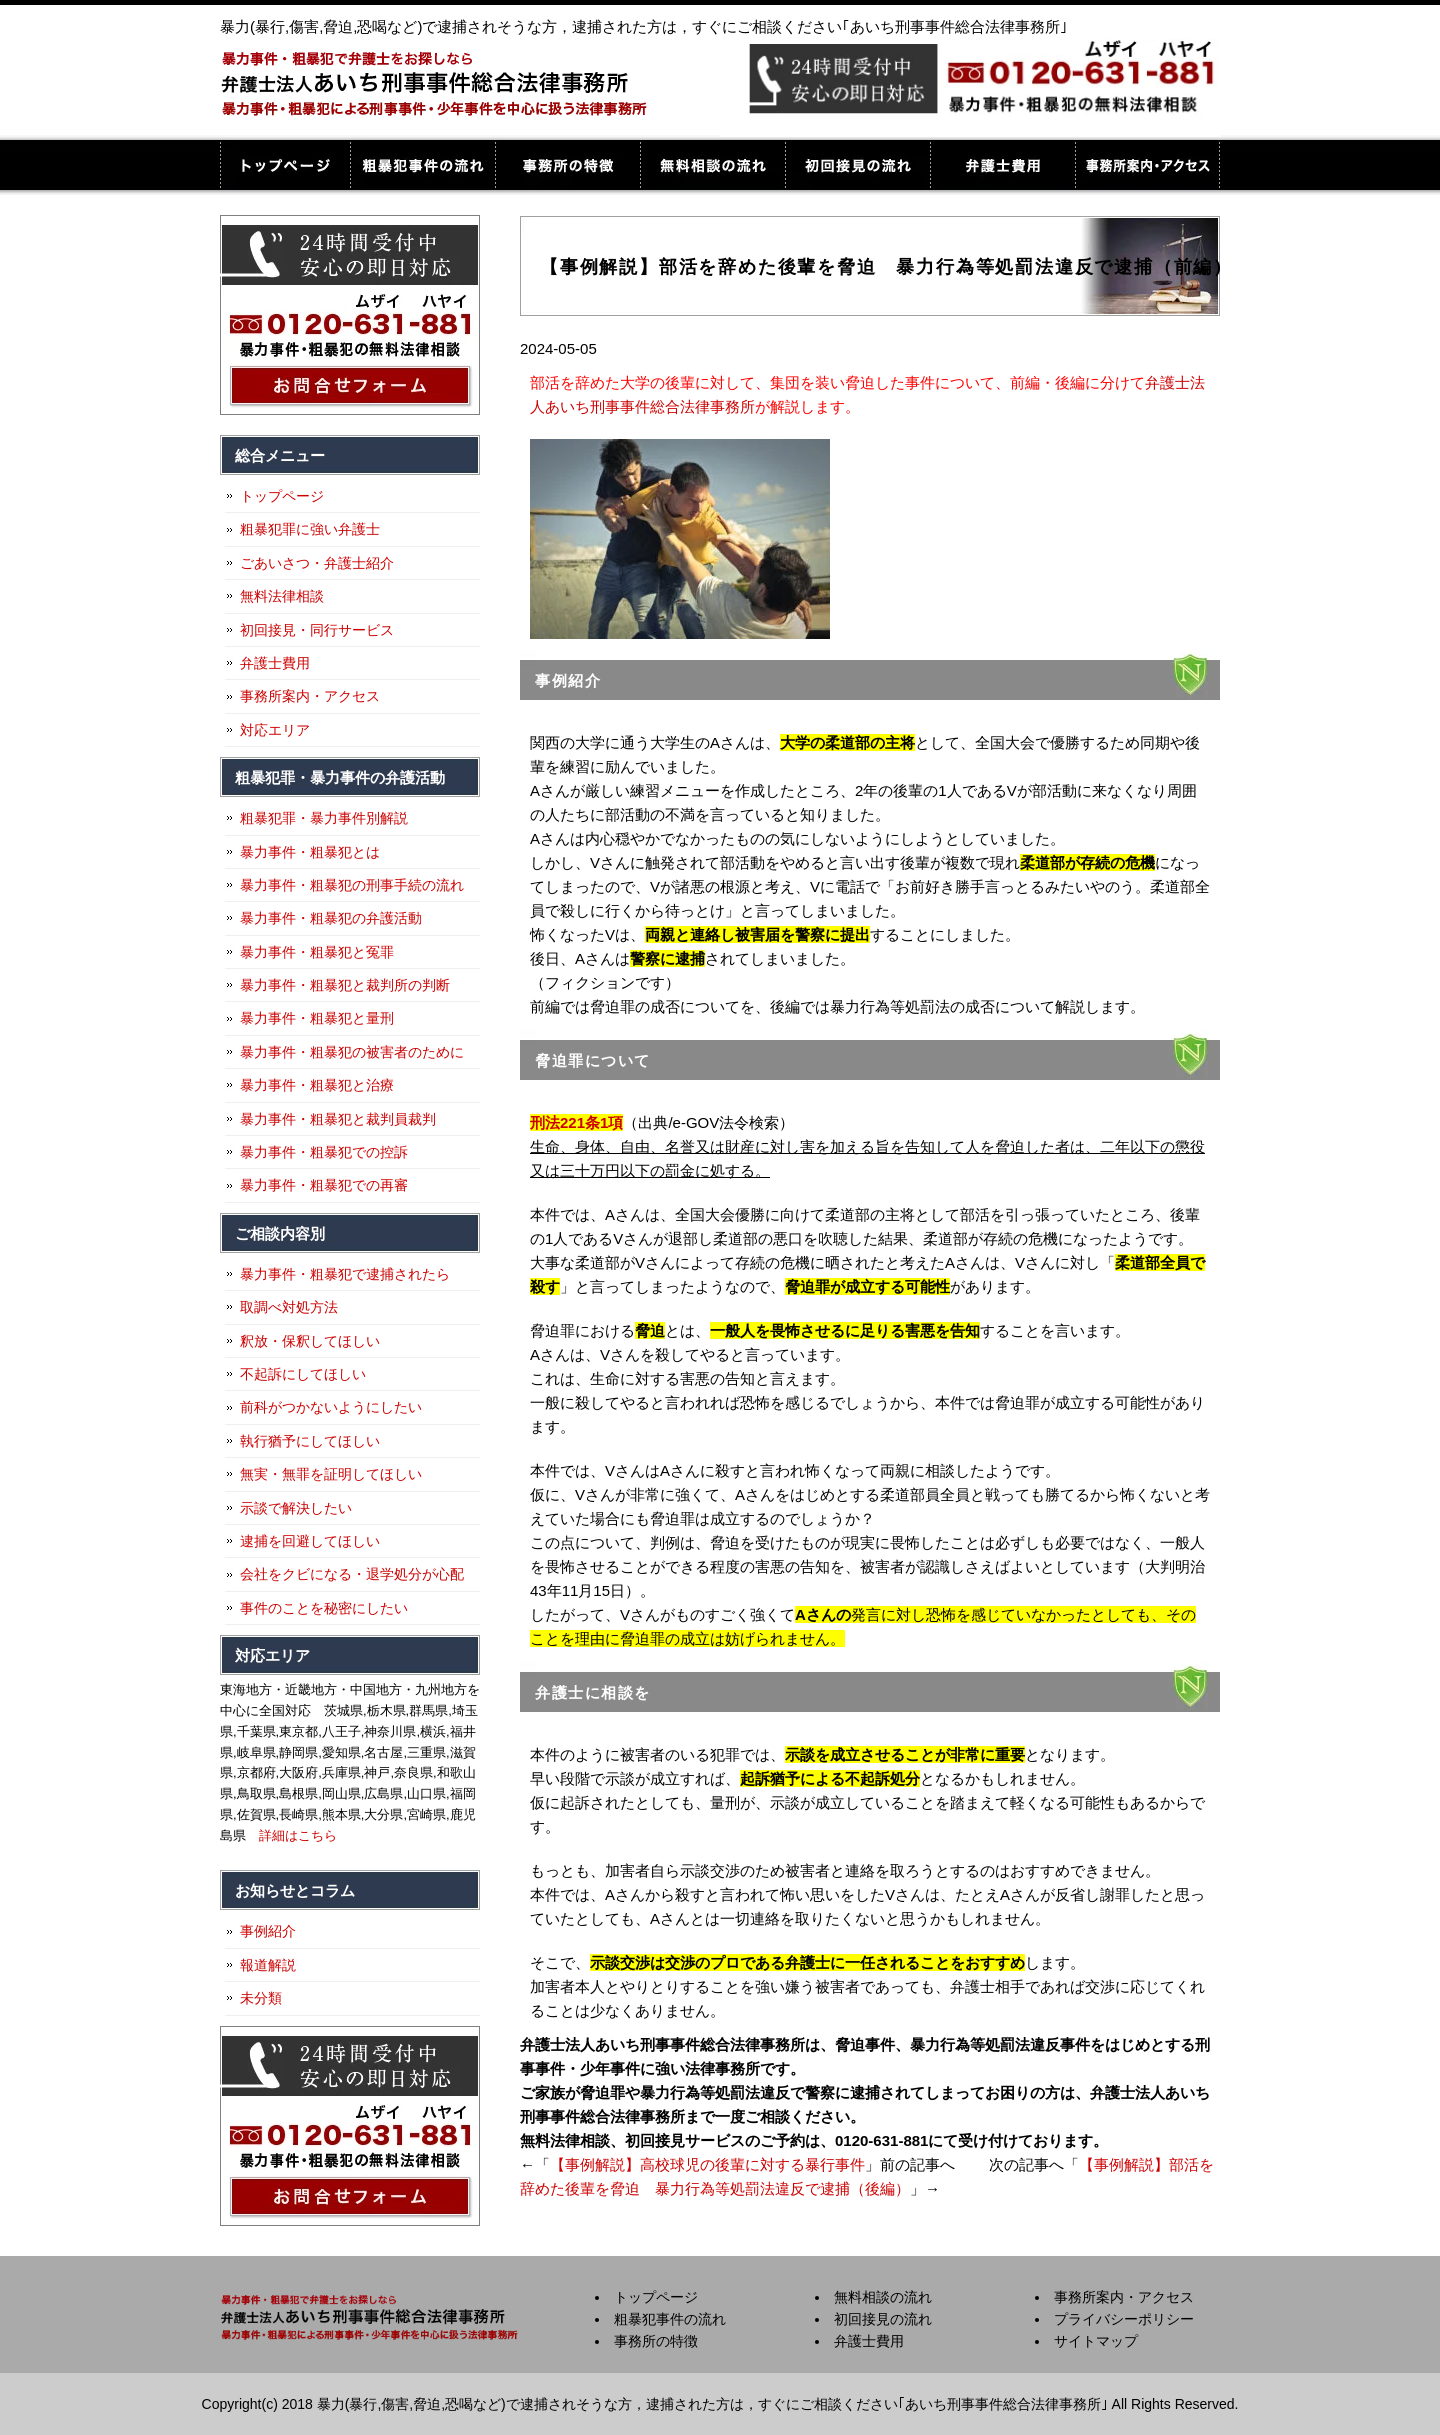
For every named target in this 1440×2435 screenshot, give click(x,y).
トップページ (285, 165)
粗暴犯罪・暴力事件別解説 (324, 818)
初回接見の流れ (857, 165)
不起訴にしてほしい (303, 1374)
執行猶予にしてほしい (310, 1441)
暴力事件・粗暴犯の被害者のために (352, 1052)
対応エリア (275, 730)
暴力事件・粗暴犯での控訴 (324, 1152)
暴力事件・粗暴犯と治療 (317, 1085)
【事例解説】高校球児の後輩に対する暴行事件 (707, 2164)
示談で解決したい (296, 1508)
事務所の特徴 (567, 165)
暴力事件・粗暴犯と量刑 (317, 1018)
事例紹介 (268, 1931)
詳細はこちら (298, 1835)
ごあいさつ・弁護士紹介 (317, 563)
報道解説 (268, 1965)
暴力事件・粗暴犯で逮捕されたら (345, 1274)
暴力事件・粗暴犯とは (310, 852)
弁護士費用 (1002, 165)
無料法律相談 (282, 596)
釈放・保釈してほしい (310, 1341)
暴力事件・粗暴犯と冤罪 (317, 952)
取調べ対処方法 (289, 1307)
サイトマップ (1096, 2341)
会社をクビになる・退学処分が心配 (352, 1574)
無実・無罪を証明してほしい (331, 1474)
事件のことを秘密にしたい (324, 1608)
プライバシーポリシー (1124, 2319)
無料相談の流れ (712, 165)
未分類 (261, 1998)
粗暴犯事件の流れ (422, 165)
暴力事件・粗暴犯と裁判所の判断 (345, 985)
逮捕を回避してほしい (310, 1541)
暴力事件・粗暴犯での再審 (324, 1185)
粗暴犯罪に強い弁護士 (310, 529)
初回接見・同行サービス (317, 630)
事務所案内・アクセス (1147, 165)
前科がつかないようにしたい (331, 1407)
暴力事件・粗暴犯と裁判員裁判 (338, 1119)
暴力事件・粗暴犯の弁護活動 (331, 918)
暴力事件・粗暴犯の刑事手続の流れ (352, 885)
